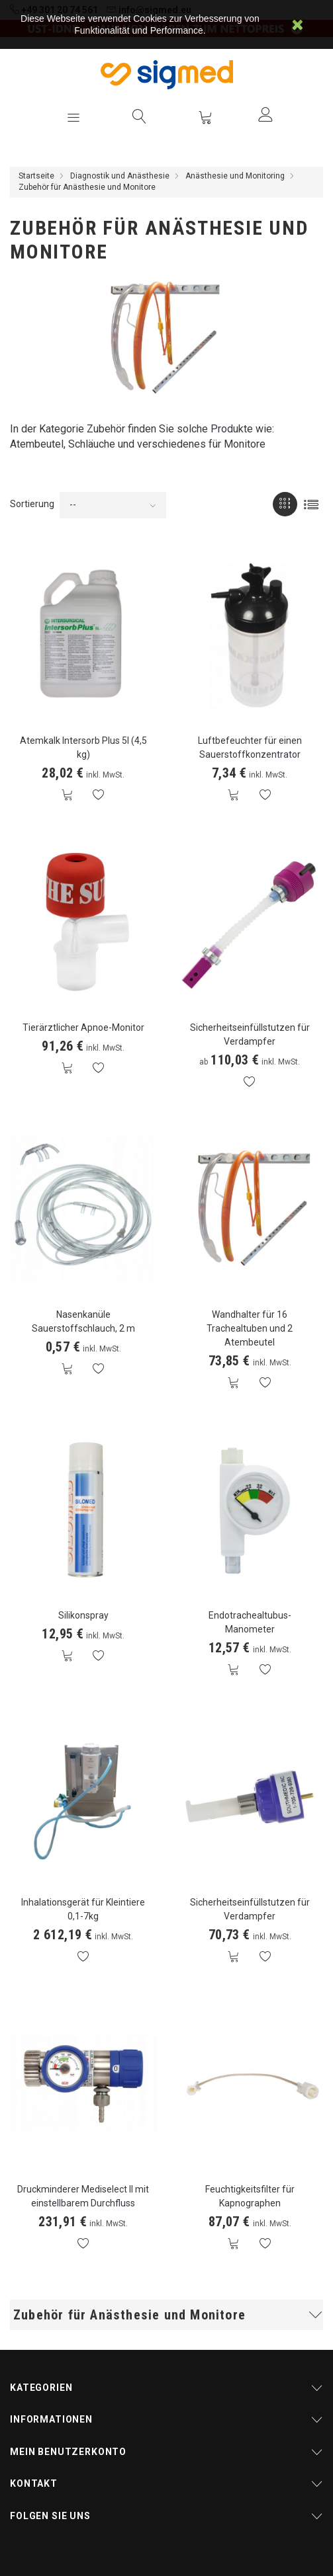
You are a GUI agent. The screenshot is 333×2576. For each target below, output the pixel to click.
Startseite (36, 176)
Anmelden (265, 114)
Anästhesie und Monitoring (235, 176)
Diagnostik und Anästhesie (119, 176)
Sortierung (32, 504)
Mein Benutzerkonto (68, 2451)
